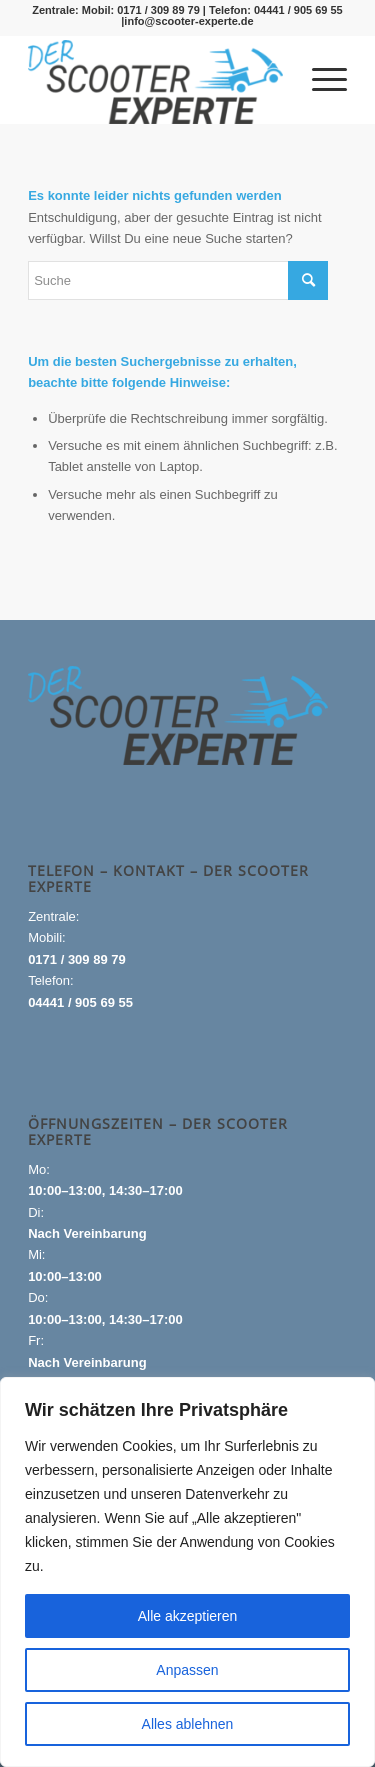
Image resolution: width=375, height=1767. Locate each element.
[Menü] (319, 79)
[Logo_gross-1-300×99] (155, 82)
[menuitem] (319, 79)
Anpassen (187, 1670)
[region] (187, 1572)
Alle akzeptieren (188, 1616)
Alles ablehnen (188, 1724)
